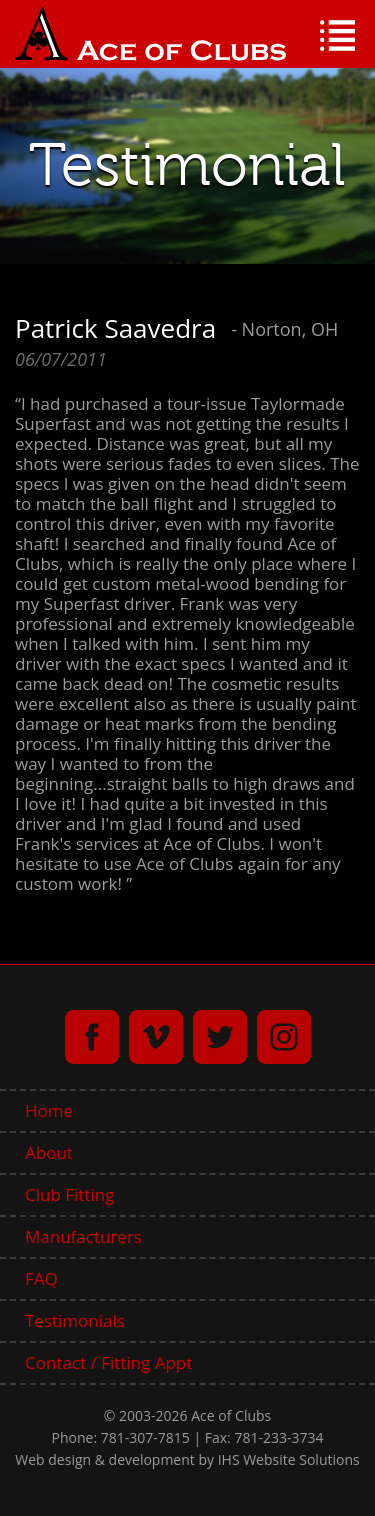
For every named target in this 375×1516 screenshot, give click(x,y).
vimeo (156, 1037)
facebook (92, 1037)
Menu (337, 35)
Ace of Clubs (150, 34)
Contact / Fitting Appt (108, 1362)
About (49, 1152)
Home (49, 1110)
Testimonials (75, 1320)
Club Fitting (69, 1194)
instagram (284, 1037)
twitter (220, 1037)
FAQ (41, 1278)
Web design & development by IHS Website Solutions (187, 1459)
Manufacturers (83, 1236)
